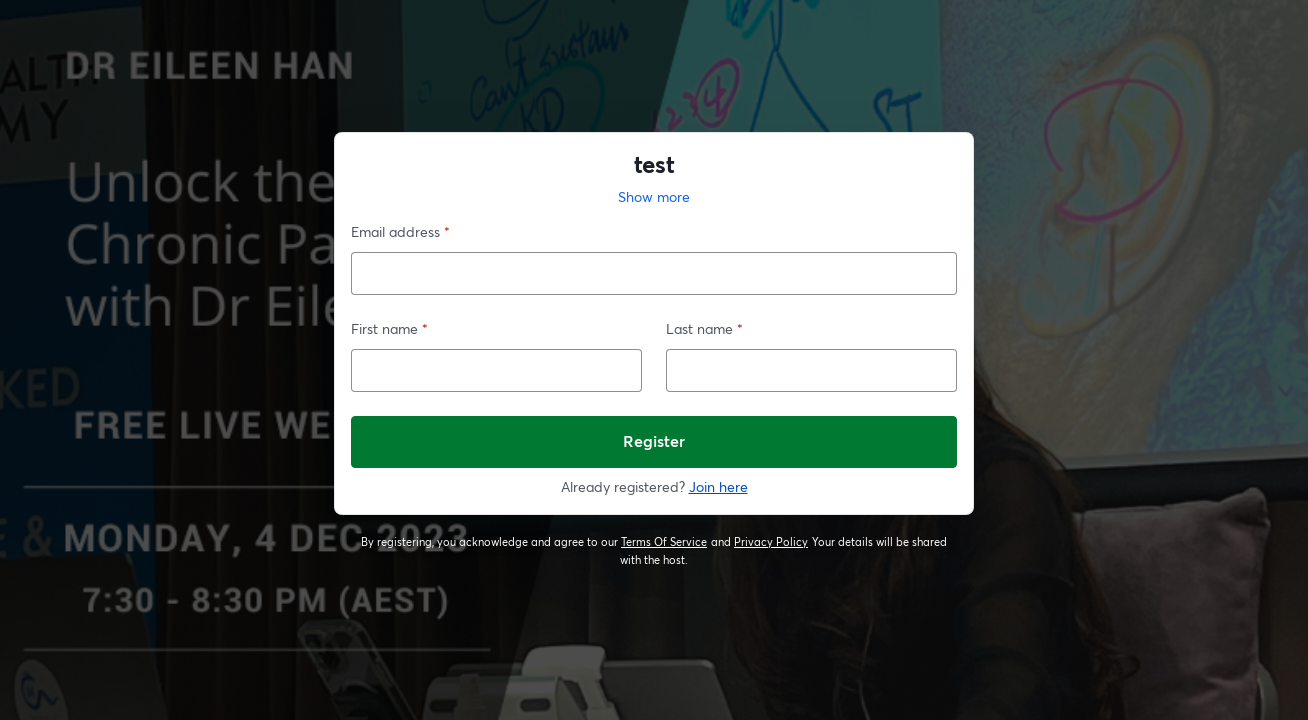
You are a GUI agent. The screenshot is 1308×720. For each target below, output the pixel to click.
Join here (718, 486)
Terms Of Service (664, 542)
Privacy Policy (771, 542)
